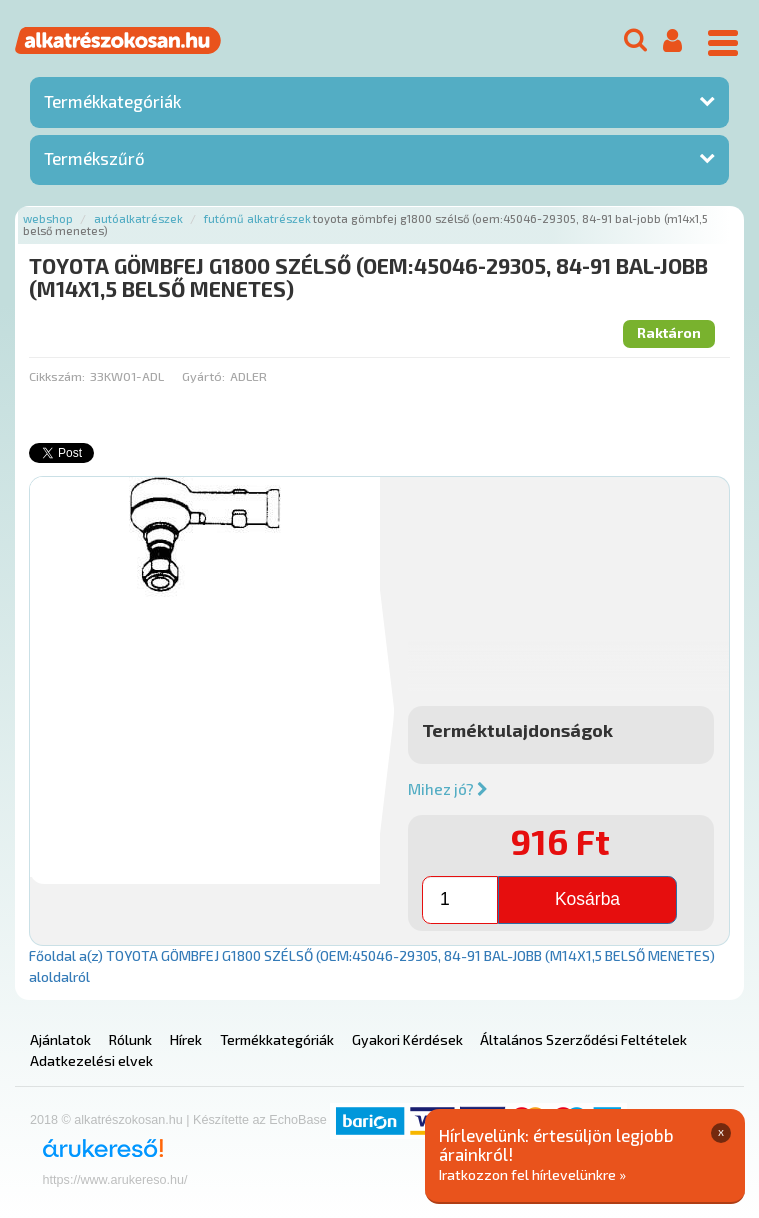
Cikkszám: (57, 376)
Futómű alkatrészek (257, 218)
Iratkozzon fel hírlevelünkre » (532, 1174)
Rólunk (130, 1039)
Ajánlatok (60, 1039)
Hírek (186, 1039)
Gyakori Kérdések (407, 1039)
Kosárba (587, 899)
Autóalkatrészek (138, 218)
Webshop (48, 218)
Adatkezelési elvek (91, 1060)
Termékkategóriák (112, 101)
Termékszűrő (94, 158)
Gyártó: (203, 376)
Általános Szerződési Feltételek (583, 1039)
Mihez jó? (448, 789)
